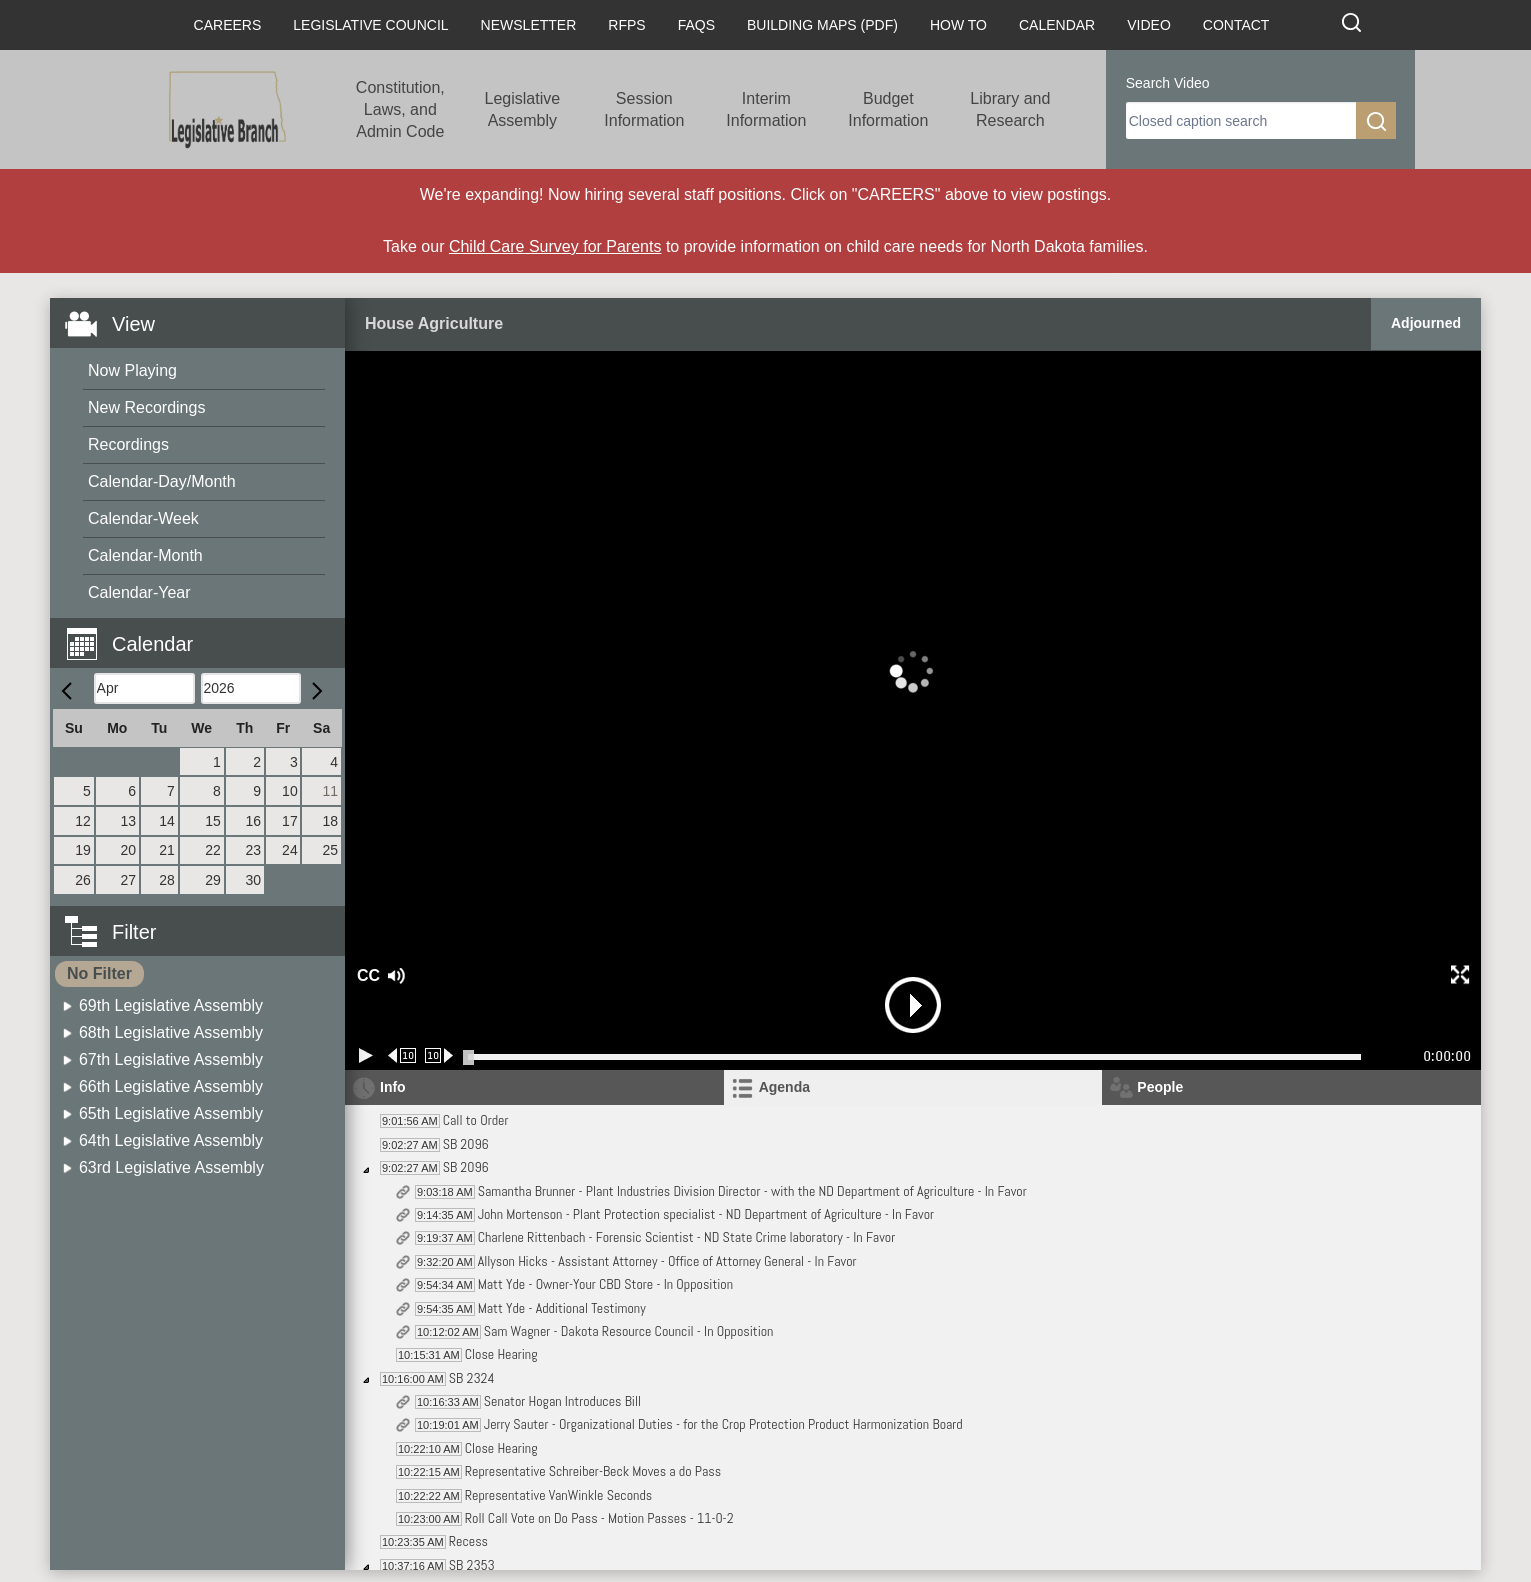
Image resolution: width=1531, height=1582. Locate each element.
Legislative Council (370, 25)
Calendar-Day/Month (162, 481)
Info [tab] (393, 1087)
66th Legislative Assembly (171, 1086)
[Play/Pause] (366, 1055)
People (1160, 1087)
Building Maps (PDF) (822, 25)
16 (253, 821)
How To (958, 25)
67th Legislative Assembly (171, 1059)
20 (129, 850)
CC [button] (366, 975)
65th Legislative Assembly (171, 1113)
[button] (205, 632)
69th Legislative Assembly (171, 1005)
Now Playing (132, 370)
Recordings (128, 444)
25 (330, 850)
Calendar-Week (143, 518)
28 (167, 880)
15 (213, 821)
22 (213, 850)
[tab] (913, 1087)
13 (129, 821)
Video (1149, 25)
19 (83, 850)
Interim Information (766, 109)
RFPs (626, 25)
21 (167, 850)
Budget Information (888, 109)
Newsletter (529, 25)
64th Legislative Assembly (171, 1140)
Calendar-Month (145, 555)
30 (253, 880)
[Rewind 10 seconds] (402, 1055)
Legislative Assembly (523, 109)
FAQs (696, 25)
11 (330, 791)
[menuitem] (204, 371)
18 (330, 821)
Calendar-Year (139, 592)
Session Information (644, 109)
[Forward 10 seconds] (439, 1055)
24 (290, 850)
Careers (228, 25)
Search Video (1168, 83)
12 (83, 821)
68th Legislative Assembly (171, 1032)
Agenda (784, 1087)
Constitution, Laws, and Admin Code (400, 109)
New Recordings (146, 407)
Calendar (1057, 25)
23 (253, 850)
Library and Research (1010, 109)
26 (83, 880)
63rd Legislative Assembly (171, 1167)
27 (129, 880)
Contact (1236, 25)
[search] (1241, 120)
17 (290, 821)
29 (213, 880)
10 (290, 791)
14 (167, 821)
